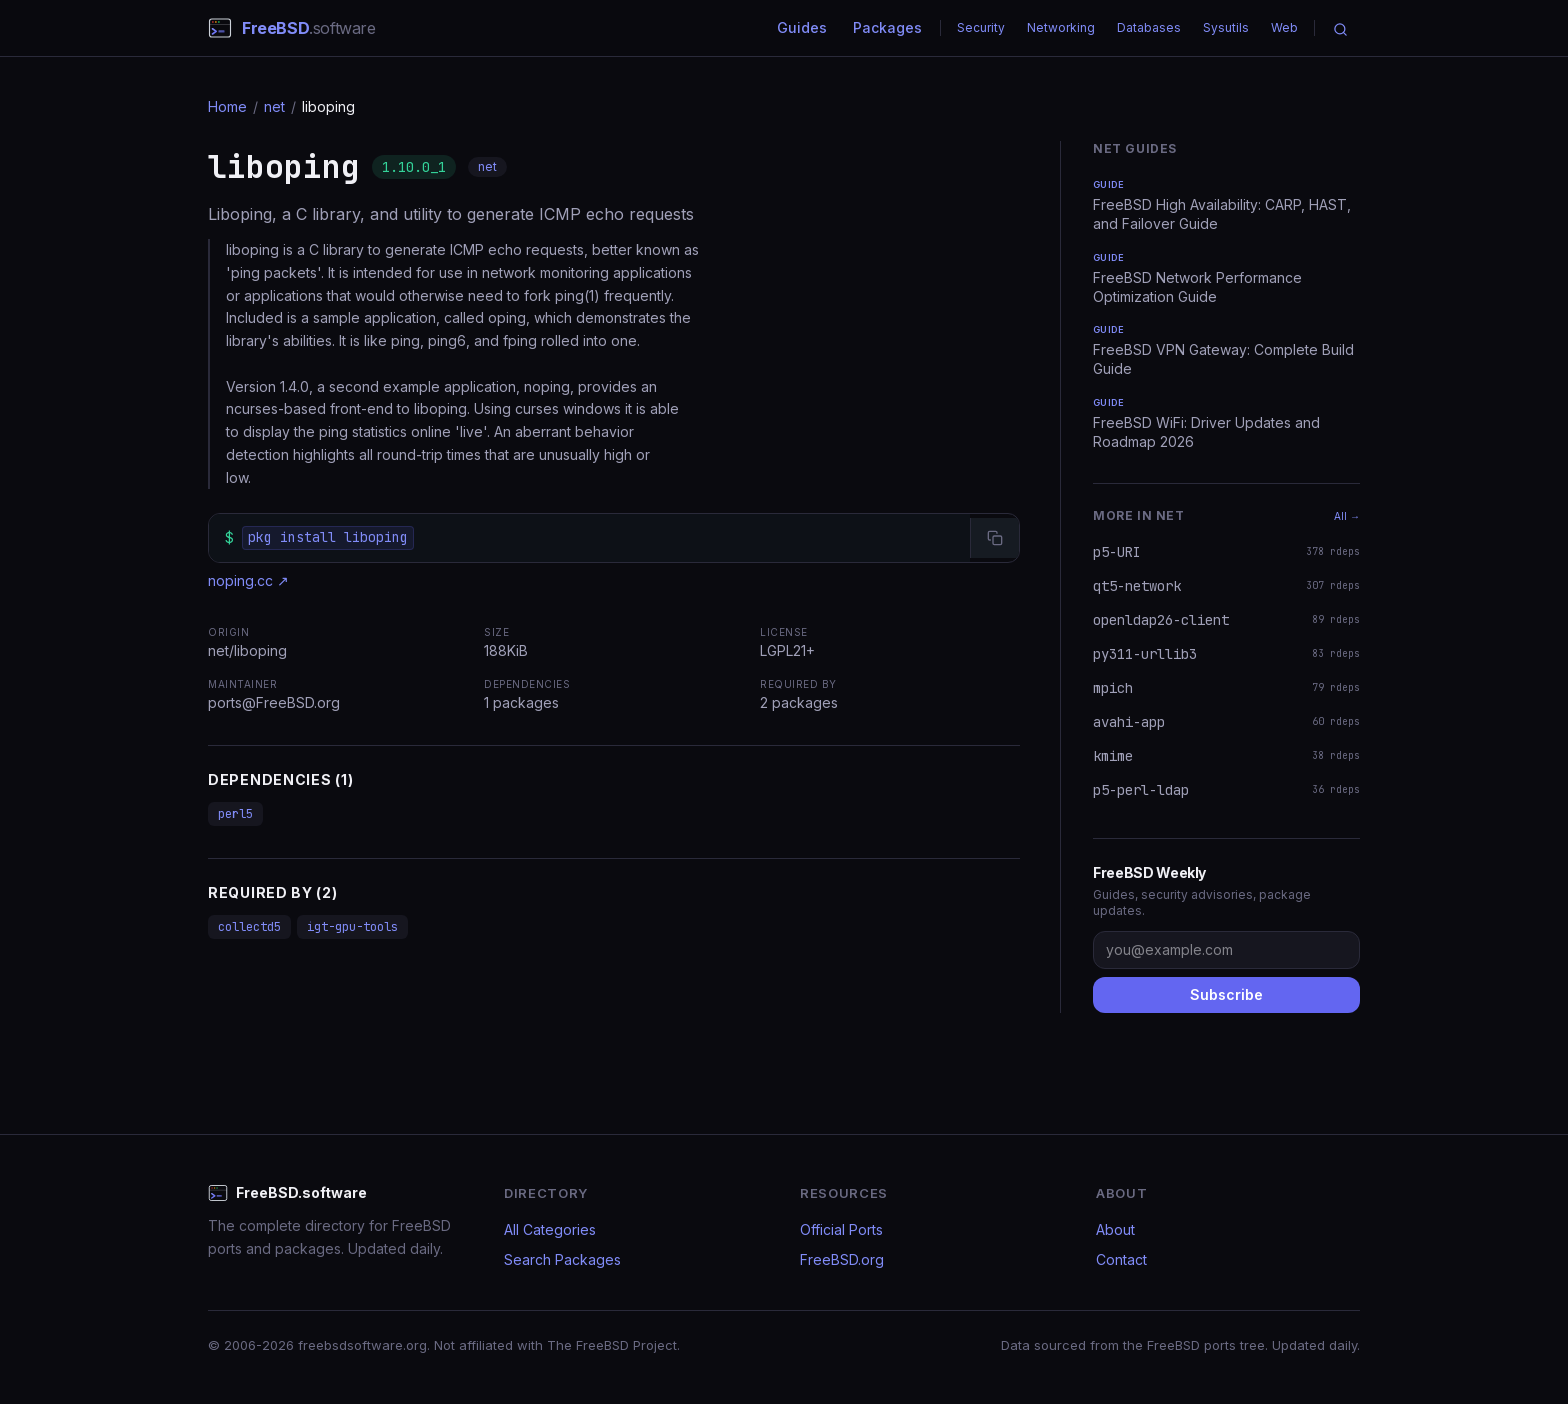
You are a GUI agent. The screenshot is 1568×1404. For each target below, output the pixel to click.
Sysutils (1226, 27)
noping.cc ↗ (248, 580)
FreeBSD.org (842, 1259)
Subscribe (1226, 994)
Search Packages (562, 1259)
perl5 (235, 814)
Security (981, 27)
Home (227, 106)
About (1115, 1229)
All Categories (550, 1229)
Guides (802, 27)
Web (1284, 27)
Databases (1149, 27)
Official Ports (841, 1229)
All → (1347, 516)
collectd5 (249, 927)
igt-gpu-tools (352, 927)
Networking (1061, 27)
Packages (887, 27)
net (274, 106)
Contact (1121, 1259)
